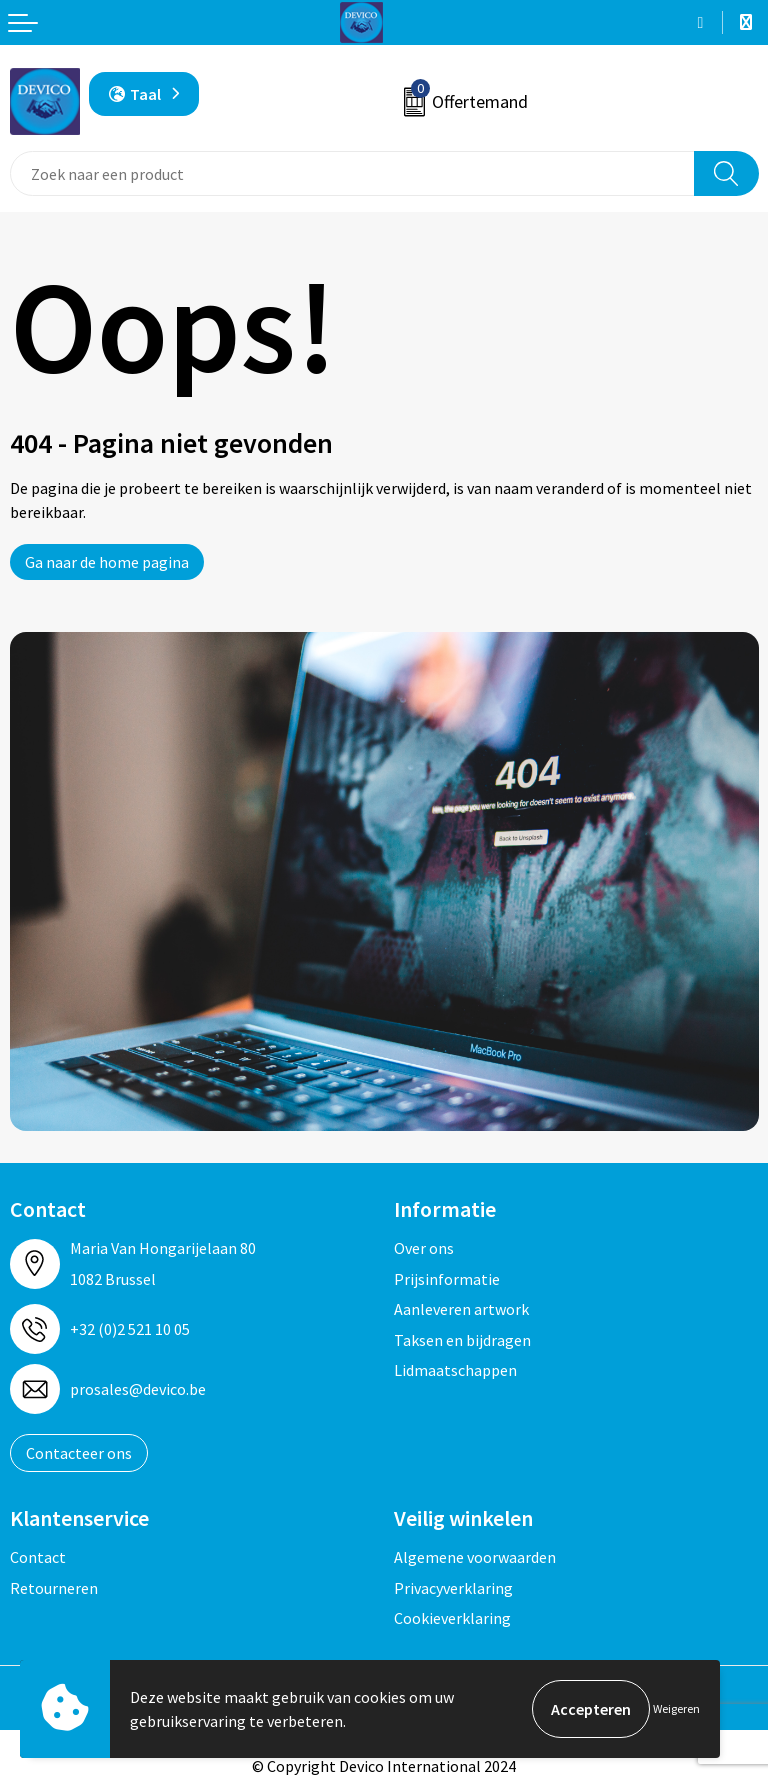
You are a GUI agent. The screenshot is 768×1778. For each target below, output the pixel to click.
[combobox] (352, 173)
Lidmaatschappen (455, 1370)
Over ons (424, 1248)
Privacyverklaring (453, 1588)
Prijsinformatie (447, 1279)
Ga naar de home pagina (107, 562)
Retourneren (54, 1588)
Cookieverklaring (452, 1618)
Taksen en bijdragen (462, 1340)
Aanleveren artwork (461, 1309)
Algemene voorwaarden (475, 1557)
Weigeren (676, 1708)
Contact (38, 1557)
